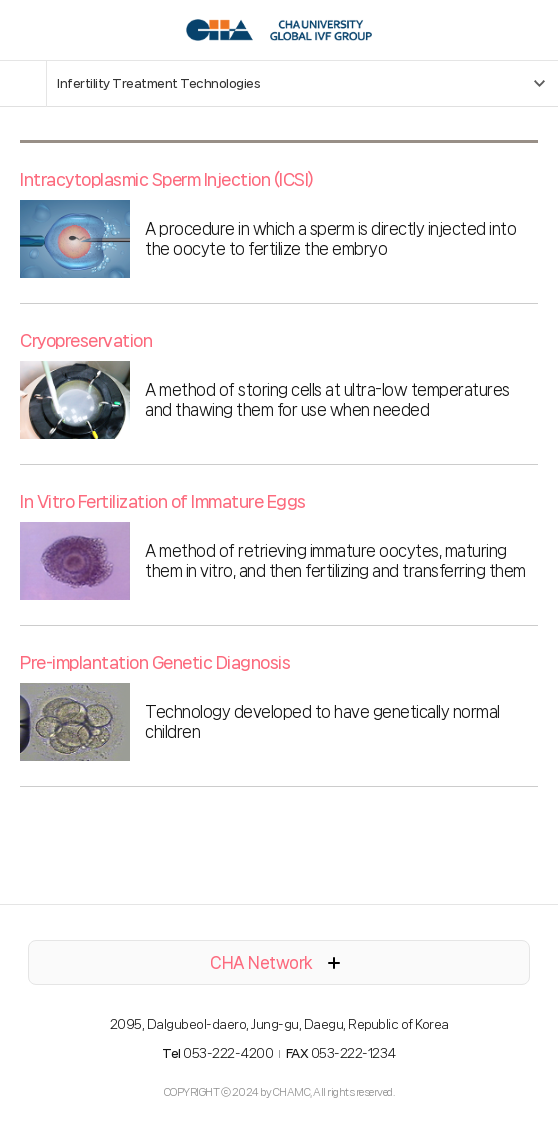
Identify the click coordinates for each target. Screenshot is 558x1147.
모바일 (25, 30)
